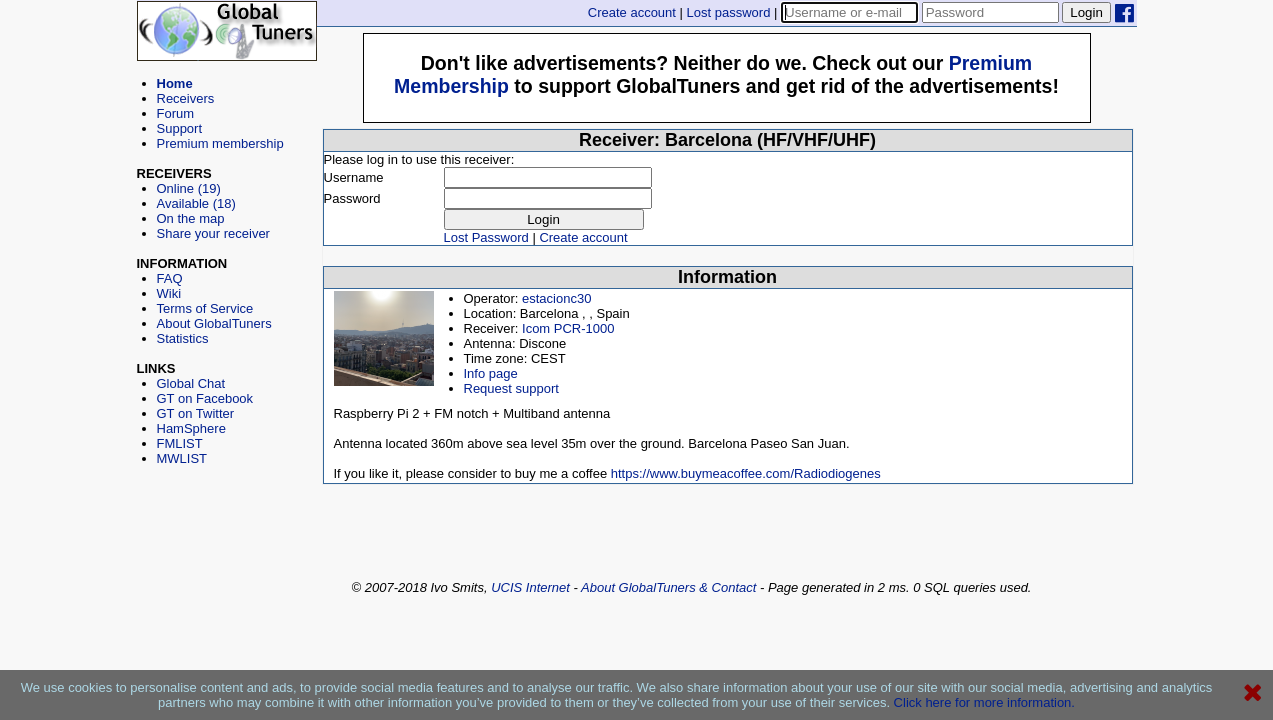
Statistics (183, 338)
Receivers (186, 98)
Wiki (169, 293)
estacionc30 (556, 298)
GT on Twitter (196, 413)
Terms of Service (205, 308)
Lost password (729, 12)
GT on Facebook (205, 398)
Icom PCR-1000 (568, 328)
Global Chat (191, 383)
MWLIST (182, 458)
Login (1086, 12)
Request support (511, 388)
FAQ (170, 278)
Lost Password (486, 237)
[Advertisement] (227, 556)
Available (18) (196, 203)
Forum (176, 113)
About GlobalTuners (214, 323)
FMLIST (180, 443)
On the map (191, 218)
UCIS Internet (530, 587)
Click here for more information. (984, 702)
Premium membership (220, 143)
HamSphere (191, 428)
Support (180, 128)
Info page (491, 373)
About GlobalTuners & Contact (668, 587)
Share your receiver (213, 233)
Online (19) (189, 188)
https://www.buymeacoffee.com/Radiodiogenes (746, 473)
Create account (632, 12)
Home (175, 83)
